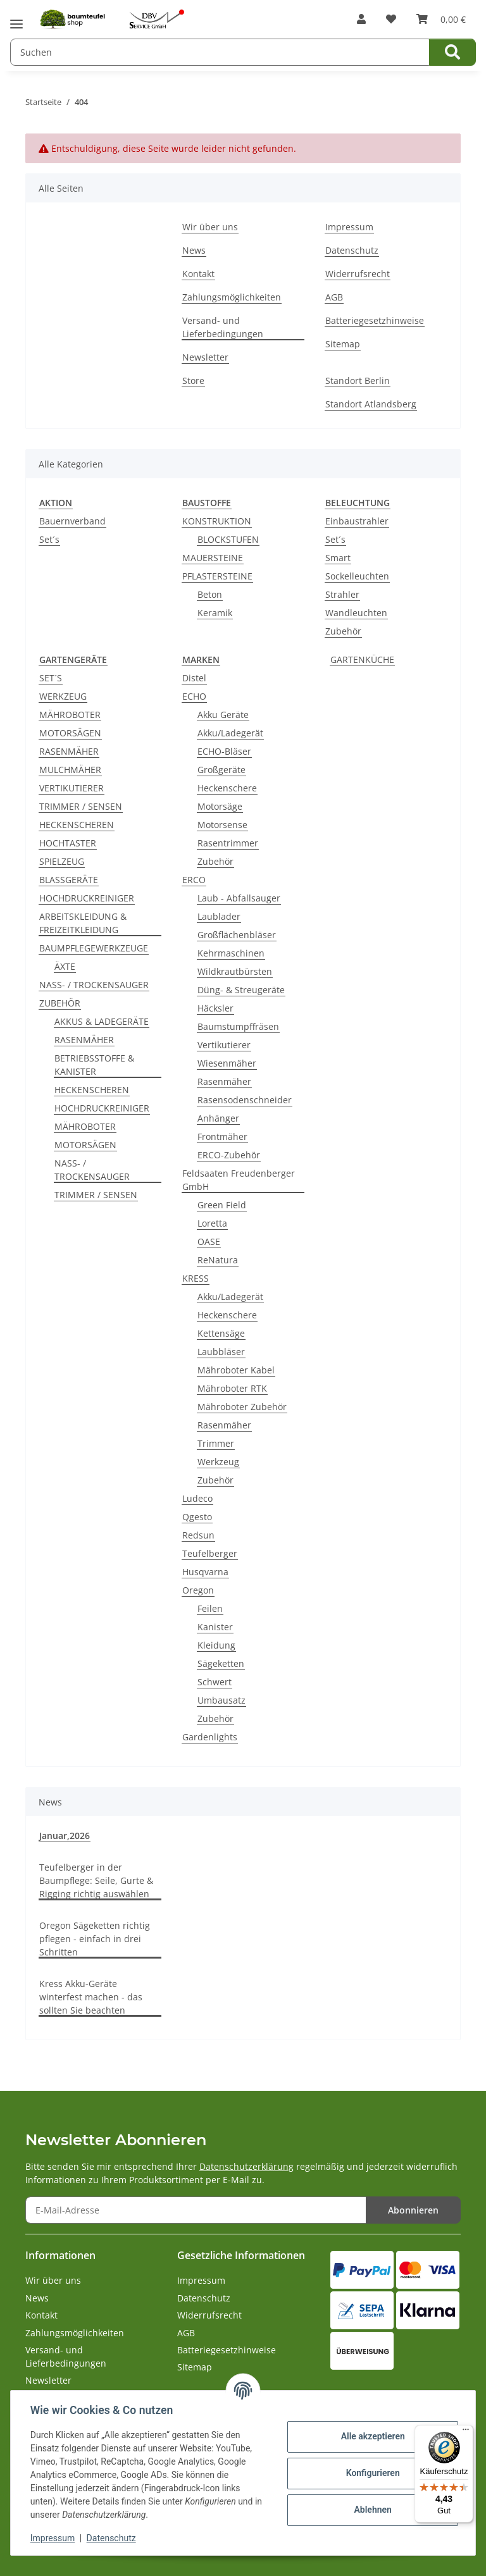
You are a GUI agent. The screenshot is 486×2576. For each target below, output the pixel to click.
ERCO (194, 880)
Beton (209, 594)
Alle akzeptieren (372, 2436)
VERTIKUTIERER (71, 788)
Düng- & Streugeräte (241, 990)
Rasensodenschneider (244, 1100)
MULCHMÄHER (70, 770)
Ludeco (197, 1498)
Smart (338, 558)
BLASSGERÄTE (68, 880)
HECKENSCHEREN (76, 825)
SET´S (50, 678)
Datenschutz (112, 2538)
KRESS (195, 1278)
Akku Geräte (223, 715)
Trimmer (215, 1443)
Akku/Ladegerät (230, 733)
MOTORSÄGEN (70, 733)
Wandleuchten (356, 613)
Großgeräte (221, 770)
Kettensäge (221, 1333)
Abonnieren (413, 2210)
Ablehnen (371, 2510)
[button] (361, 19)
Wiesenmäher (226, 1063)
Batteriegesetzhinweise (374, 320)
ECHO (194, 696)
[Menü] (465, 2432)
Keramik (214, 613)
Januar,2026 (64, 1836)
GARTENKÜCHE (362, 659)
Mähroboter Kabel (236, 1370)
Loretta (212, 1223)
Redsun (198, 1535)
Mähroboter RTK (232, 1388)
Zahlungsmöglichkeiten (231, 297)
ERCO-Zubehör (228, 1155)
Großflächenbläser (236, 935)
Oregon (198, 1590)
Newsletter (205, 357)
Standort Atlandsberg (370, 404)
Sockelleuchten (357, 576)
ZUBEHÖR (59, 1003)
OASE (208, 1241)
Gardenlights (209, 1737)
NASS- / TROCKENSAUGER (94, 985)
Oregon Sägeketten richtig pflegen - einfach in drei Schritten (94, 1938)
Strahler (342, 594)
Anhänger (218, 1118)
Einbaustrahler (357, 521)
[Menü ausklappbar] (16, 19)
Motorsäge (219, 806)
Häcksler (215, 1008)
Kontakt (198, 274)
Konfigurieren (372, 2473)
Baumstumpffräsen (238, 1026)
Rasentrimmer (227, 843)
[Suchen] (452, 52)
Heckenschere (227, 788)
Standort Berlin (357, 381)
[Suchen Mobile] (220, 52)
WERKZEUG (63, 696)
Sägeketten (220, 1663)
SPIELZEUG (61, 861)
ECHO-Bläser (224, 751)
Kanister (215, 1627)
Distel (194, 678)
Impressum (53, 2538)
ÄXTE (64, 966)
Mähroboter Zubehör (242, 1407)
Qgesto (197, 1517)
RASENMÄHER (69, 751)
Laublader (218, 916)
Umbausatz (221, 1700)
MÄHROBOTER (70, 715)
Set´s (49, 539)
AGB (334, 297)
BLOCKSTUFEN (228, 539)
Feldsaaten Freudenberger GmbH (238, 1179)
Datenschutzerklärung (246, 2166)
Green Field (221, 1205)
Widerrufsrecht (357, 274)
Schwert (214, 1682)
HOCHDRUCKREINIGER (86, 898)
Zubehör (343, 631)
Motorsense (222, 825)
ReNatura (217, 1260)
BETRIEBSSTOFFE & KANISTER (94, 1064)
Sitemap (342, 344)
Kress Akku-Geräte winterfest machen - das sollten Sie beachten (90, 1997)
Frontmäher (222, 1136)
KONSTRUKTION (216, 521)
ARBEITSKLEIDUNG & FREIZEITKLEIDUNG (83, 923)
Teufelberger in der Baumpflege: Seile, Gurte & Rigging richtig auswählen (96, 1880)
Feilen (210, 1608)
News (194, 250)
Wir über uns (210, 227)
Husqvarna (205, 1572)
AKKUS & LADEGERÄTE (101, 1021)
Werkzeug (218, 1462)
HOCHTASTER (67, 843)
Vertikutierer (224, 1045)
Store (193, 381)
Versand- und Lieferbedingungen (222, 327)
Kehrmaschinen (231, 953)
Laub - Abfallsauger (238, 898)
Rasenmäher (224, 1081)
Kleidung (216, 1645)
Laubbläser (221, 1352)
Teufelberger (209, 1553)
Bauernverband (72, 521)
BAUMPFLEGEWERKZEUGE (93, 948)
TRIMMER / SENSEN (80, 806)
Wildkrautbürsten (234, 971)
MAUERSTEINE (212, 558)
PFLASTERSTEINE (217, 576)
